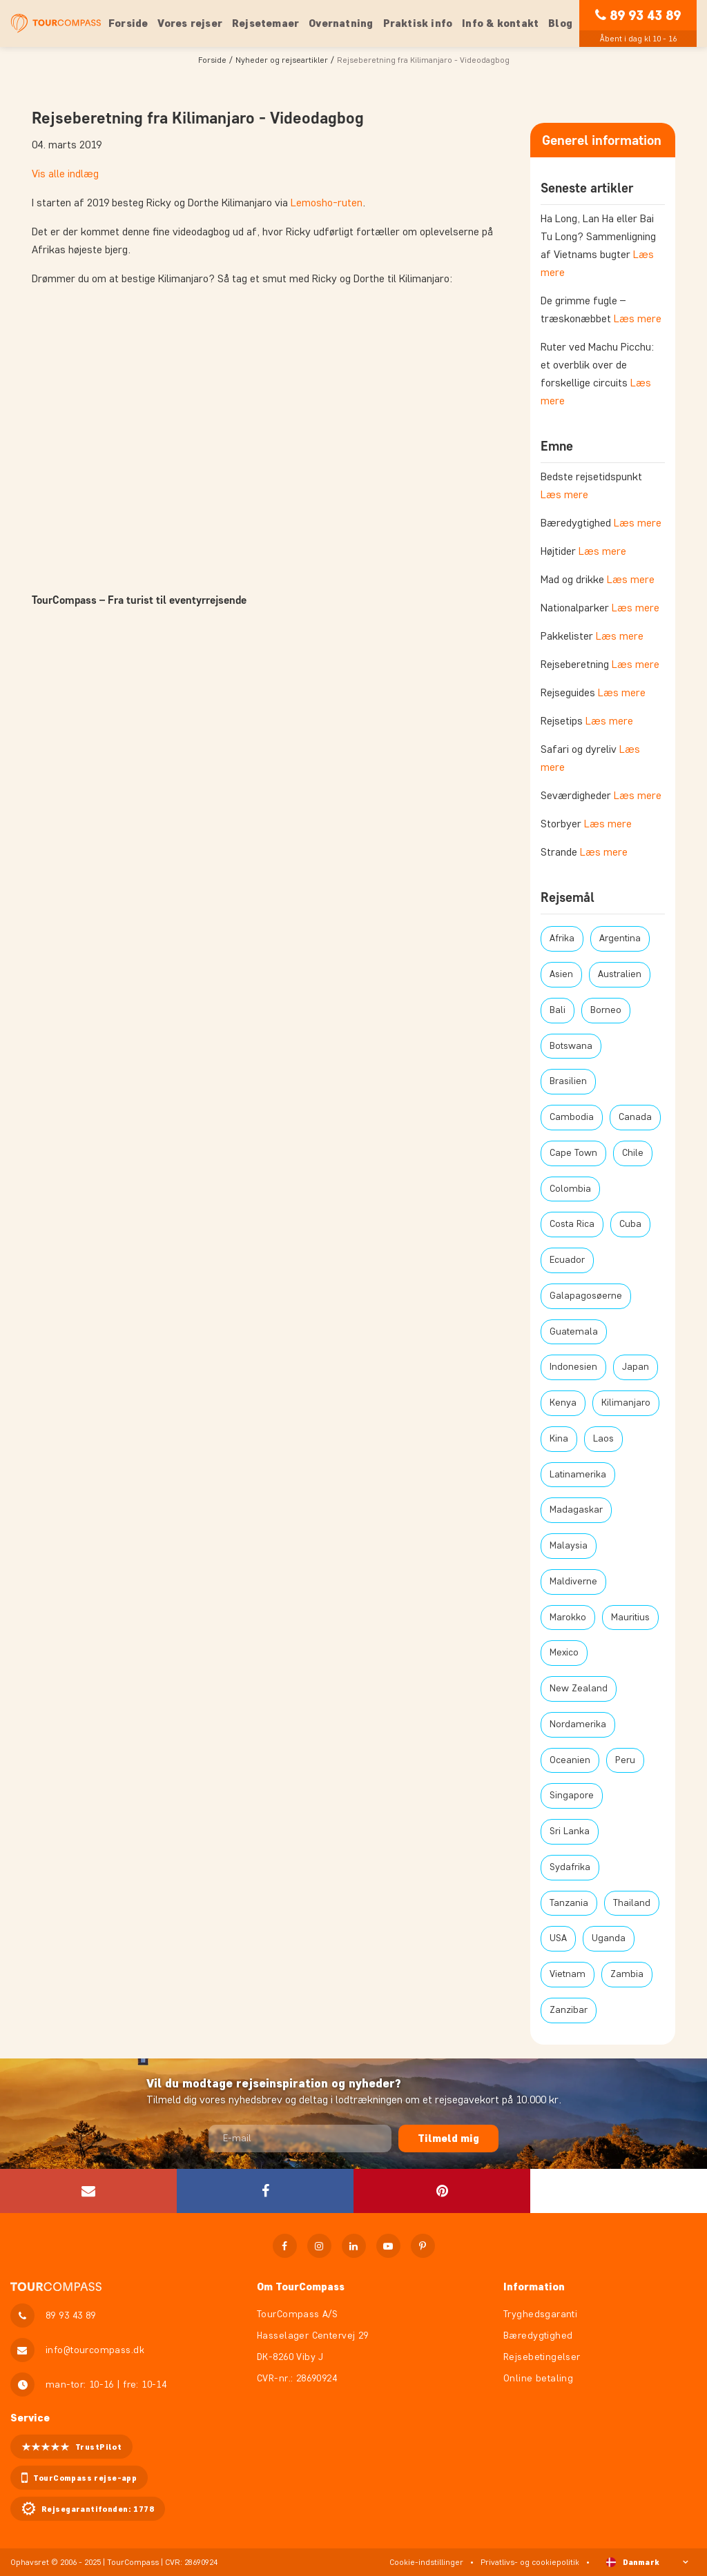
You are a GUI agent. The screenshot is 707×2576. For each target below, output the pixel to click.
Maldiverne (573, 1581)
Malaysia (569, 1545)
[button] (265, 2191)
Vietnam (567, 1974)
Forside (128, 23)
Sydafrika (570, 1867)
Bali (557, 1010)
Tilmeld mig (448, 2138)
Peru (625, 1760)
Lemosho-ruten (326, 202)
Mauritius (630, 1617)
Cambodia (572, 1117)
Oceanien (570, 1760)
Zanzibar (569, 2010)
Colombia (570, 1188)
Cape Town (573, 1153)
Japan (635, 1367)
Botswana (571, 1046)
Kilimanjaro (625, 1402)
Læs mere (637, 318)
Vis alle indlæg (65, 173)
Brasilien (568, 1081)
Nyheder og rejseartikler (281, 60)
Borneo (605, 1010)
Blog (560, 23)
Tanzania (569, 1903)
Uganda (609, 1938)
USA (558, 1938)
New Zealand (579, 1688)
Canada (635, 1117)
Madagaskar (576, 1509)
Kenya (563, 1402)
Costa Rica (572, 1224)
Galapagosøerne (586, 1295)
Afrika (562, 938)
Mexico (564, 1652)
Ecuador (567, 1260)
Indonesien (573, 1367)
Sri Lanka (570, 1831)
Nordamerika (578, 1724)
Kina (559, 1438)
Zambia (626, 1974)
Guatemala (574, 1331)
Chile (632, 1153)
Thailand (631, 1903)
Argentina (620, 938)
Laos (603, 1438)
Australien (619, 974)
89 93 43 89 (645, 15)
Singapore (572, 1795)
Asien (561, 974)
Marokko (568, 1617)
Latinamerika (578, 1474)
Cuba (630, 1224)
